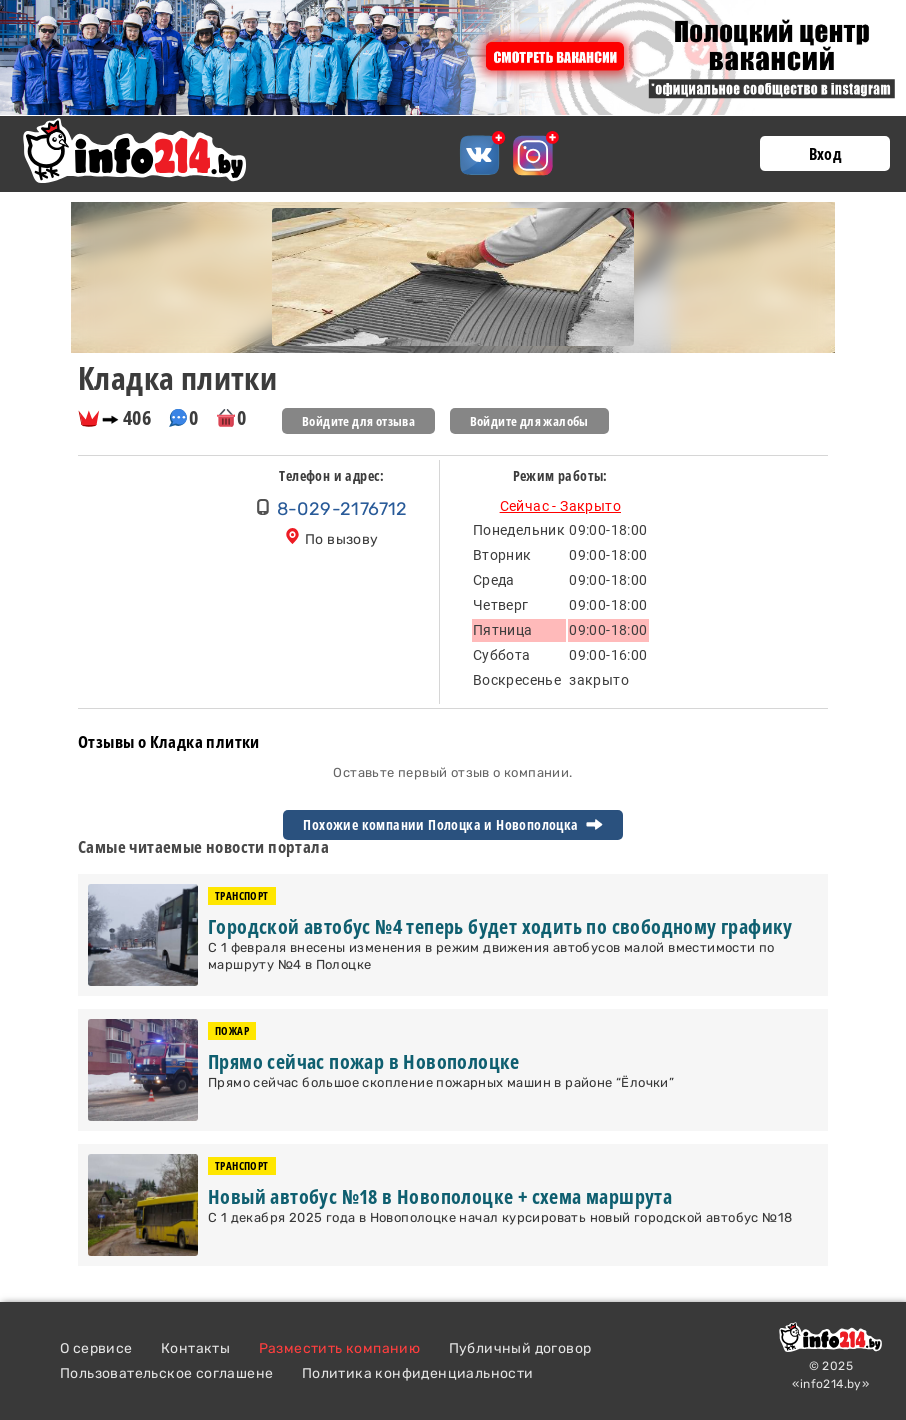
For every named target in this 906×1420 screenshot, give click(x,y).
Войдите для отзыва (358, 421)
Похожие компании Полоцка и (452, 825)
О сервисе (96, 1348)
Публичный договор (520, 1348)
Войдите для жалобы (529, 421)
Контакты (195, 1348)
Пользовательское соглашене (166, 1373)
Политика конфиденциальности (418, 1373)
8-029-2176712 (342, 509)
